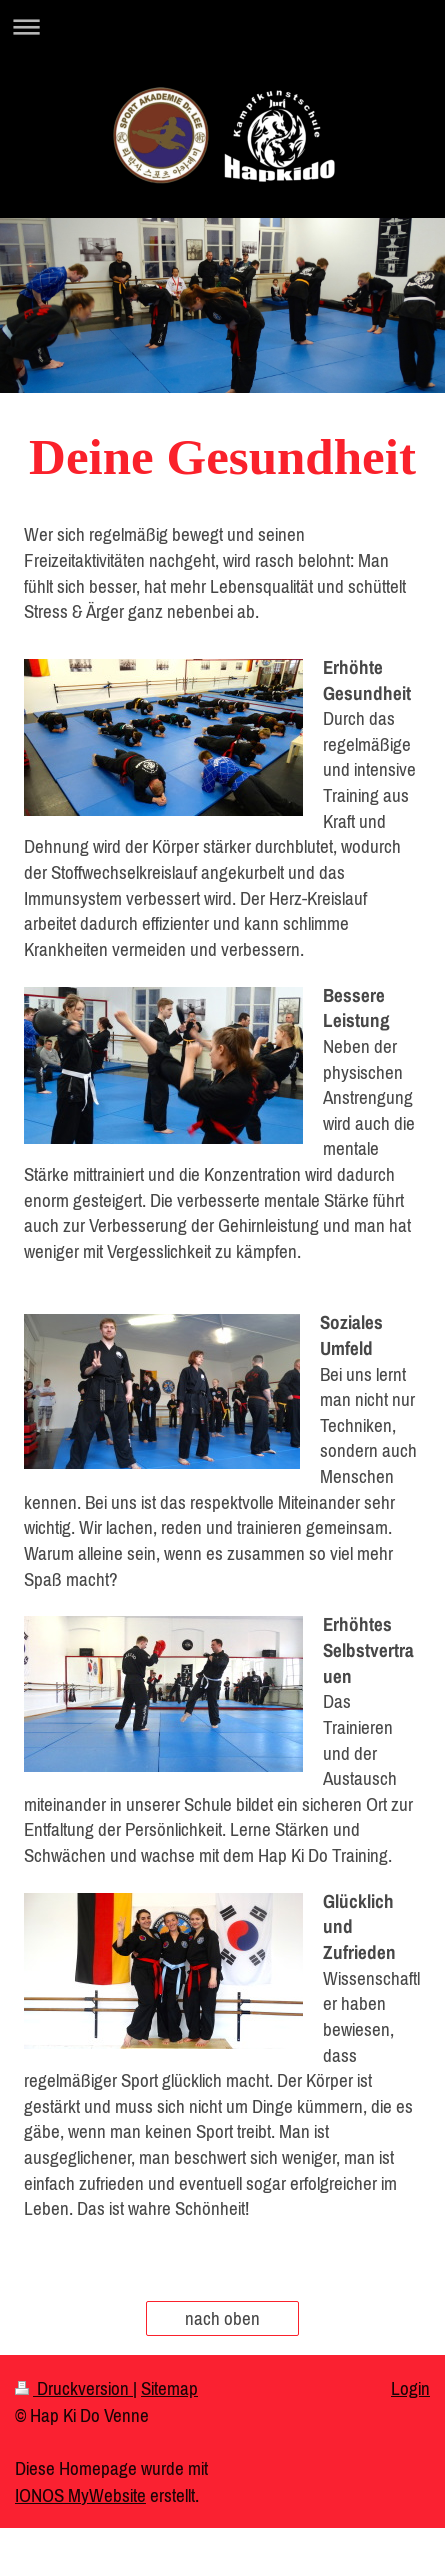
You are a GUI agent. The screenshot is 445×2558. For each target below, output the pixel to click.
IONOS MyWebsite (80, 2495)
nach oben (222, 2318)
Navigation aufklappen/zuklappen (222, 26)
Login (410, 2388)
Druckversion (74, 2388)
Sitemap (169, 2388)
